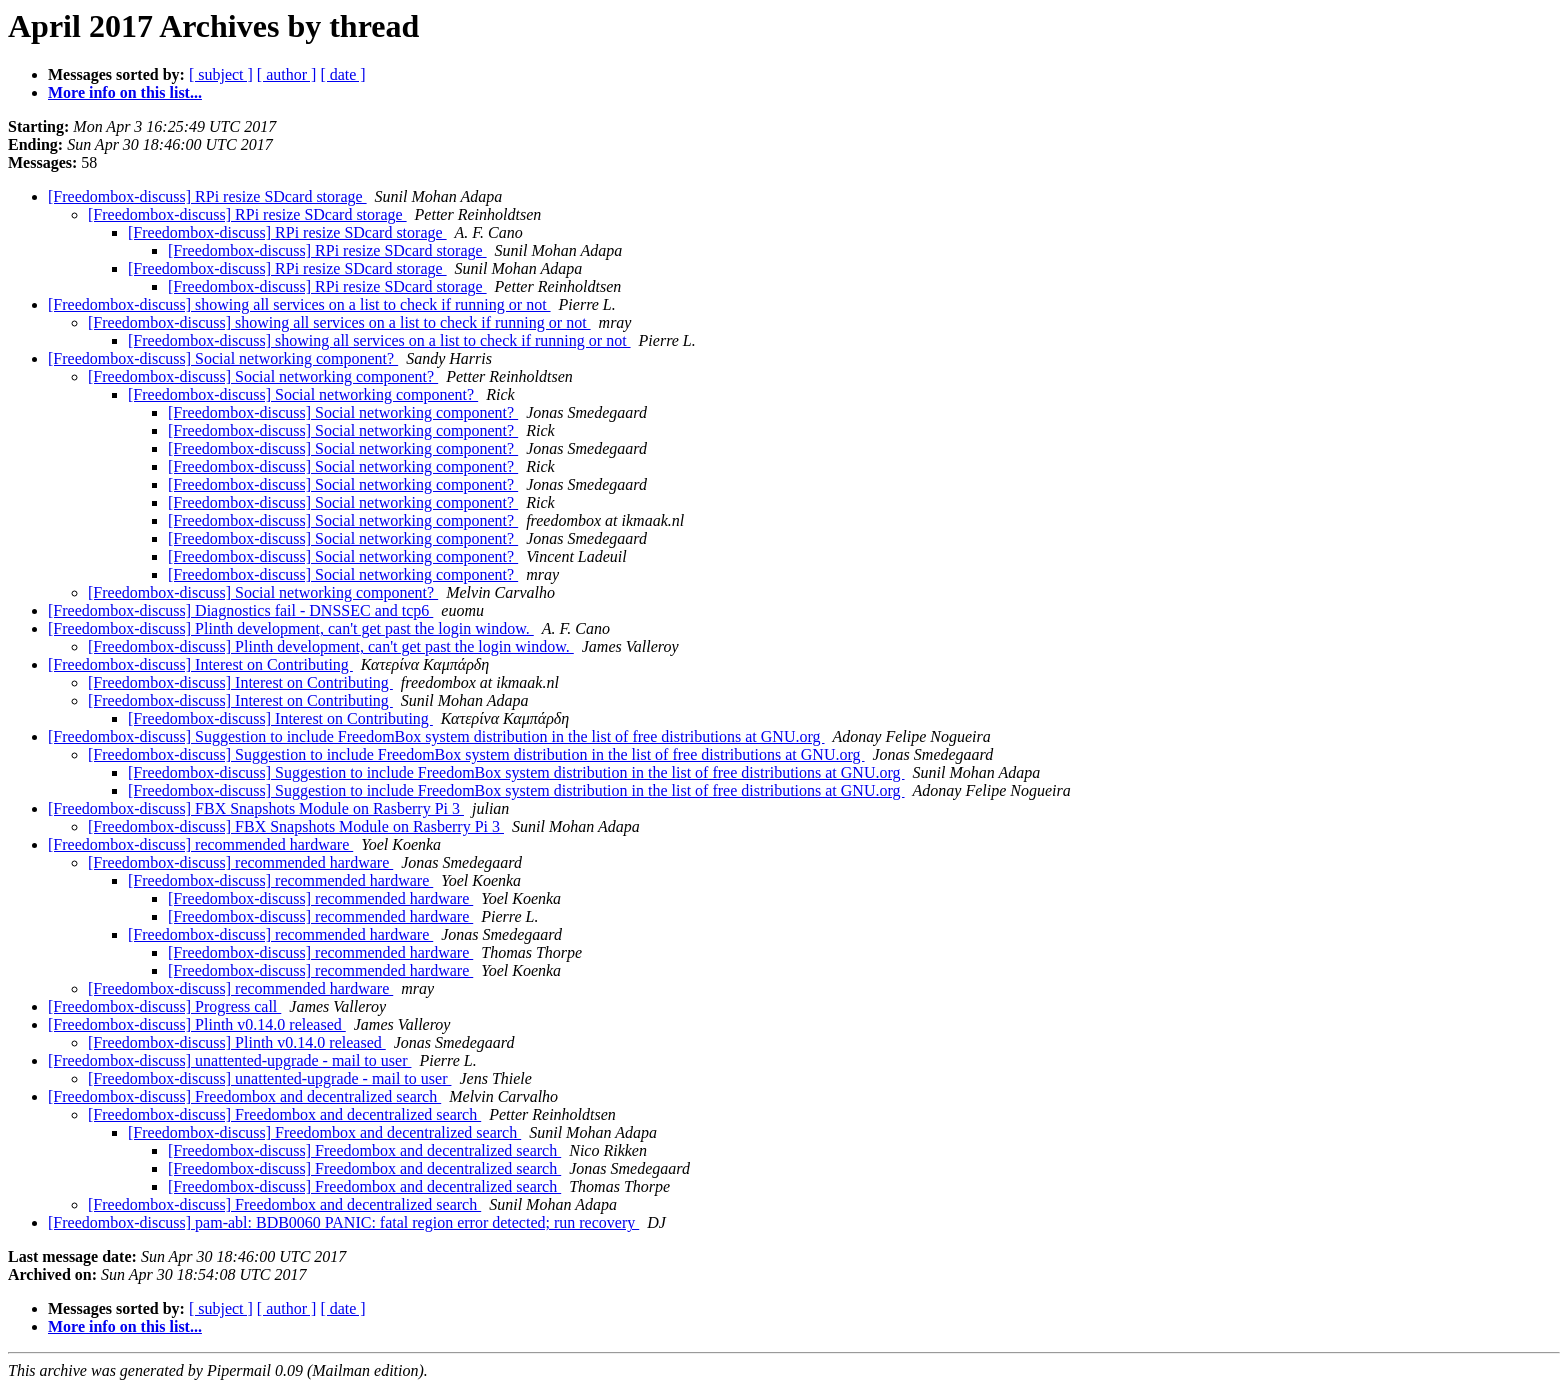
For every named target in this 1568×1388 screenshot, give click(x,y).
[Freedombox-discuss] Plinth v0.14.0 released (197, 1024)
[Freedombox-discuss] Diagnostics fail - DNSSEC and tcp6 (240, 610)
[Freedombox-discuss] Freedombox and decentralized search (244, 1096)
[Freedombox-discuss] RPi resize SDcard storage (207, 196)
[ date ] (342, 74)
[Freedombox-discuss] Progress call (164, 1006)
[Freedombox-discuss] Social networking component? (223, 358)
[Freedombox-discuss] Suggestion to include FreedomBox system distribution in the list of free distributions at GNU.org (436, 736)
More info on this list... (125, 92)
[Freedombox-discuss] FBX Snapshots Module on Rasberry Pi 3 (256, 808)
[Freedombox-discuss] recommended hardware (200, 844)
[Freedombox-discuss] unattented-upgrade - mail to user (229, 1060)
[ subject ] (221, 74)
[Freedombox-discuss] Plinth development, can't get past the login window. (291, 628)
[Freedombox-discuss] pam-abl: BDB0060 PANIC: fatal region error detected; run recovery (343, 1222)
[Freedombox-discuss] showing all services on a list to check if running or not (299, 304)
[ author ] (287, 74)
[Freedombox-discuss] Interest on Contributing (200, 664)
